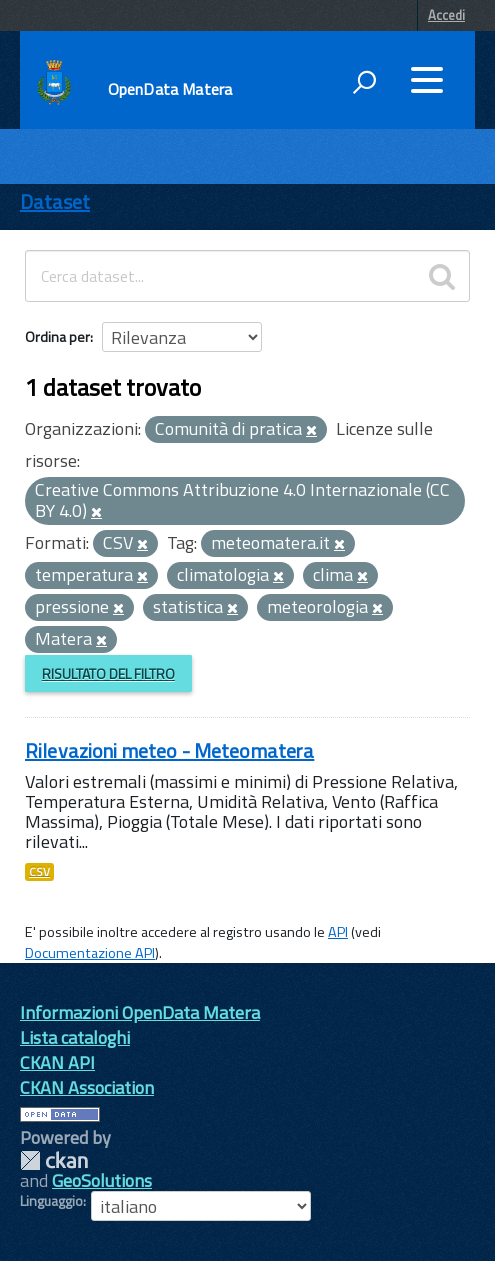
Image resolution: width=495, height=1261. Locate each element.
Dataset (55, 201)
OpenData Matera (170, 89)
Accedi (446, 15)
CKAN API (57, 1062)
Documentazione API (90, 953)
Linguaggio (51, 1201)
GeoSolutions (102, 1180)
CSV (39, 872)
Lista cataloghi (75, 1037)
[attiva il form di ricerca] (364, 82)
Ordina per (57, 336)
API (338, 932)
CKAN (54, 1160)
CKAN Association (87, 1087)
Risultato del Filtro (108, 673)
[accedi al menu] (427, 80)
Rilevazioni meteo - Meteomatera (169, 750)
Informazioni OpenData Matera (140, 1012)
